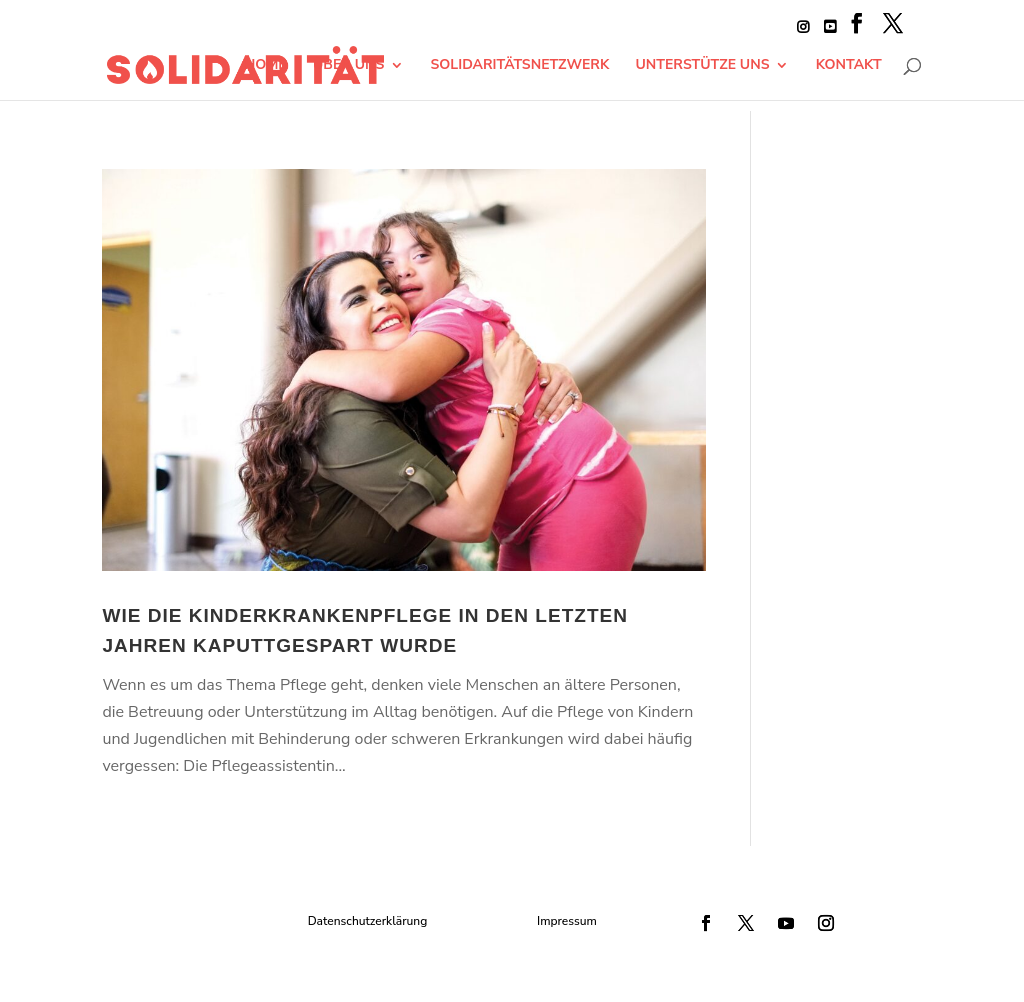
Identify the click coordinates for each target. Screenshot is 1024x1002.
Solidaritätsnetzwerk (520, 66)
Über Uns (348, 66)
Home (265, 66)
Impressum (567, 921)
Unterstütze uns (703, 66)
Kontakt (849, 66)
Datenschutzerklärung (368, 921)
